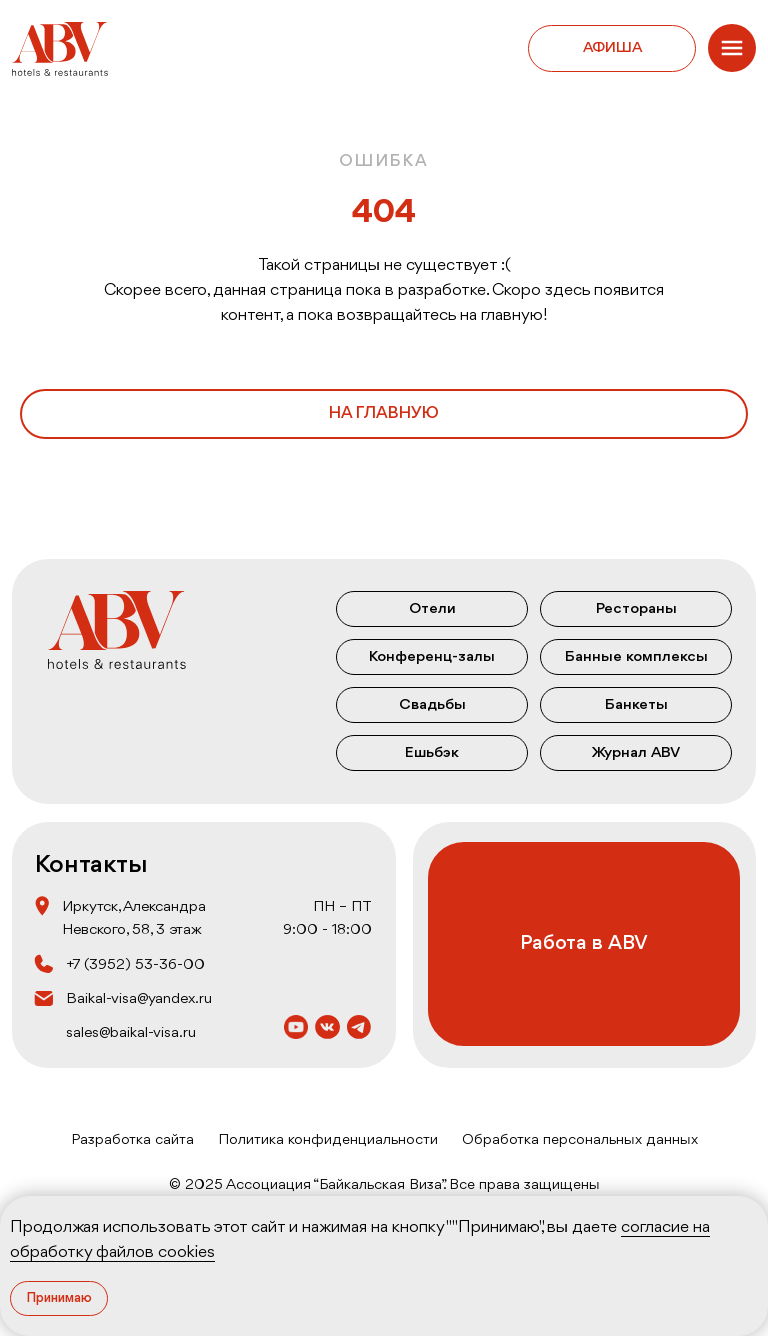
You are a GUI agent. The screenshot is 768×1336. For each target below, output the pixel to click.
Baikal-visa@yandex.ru (139, 999)
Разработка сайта (132, 1140)
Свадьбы (432, 705)
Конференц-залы (432, 657)
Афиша (612, 48)
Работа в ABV (584, 943)
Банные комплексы (636, 657)
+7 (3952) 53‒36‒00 (135, 965)
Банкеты (636, 705)
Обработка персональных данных (580, 1140)
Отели (432, 609)
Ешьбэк (432, 753)
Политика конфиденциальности (328, 1140)
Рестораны (636, 609)
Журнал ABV (636, 753)
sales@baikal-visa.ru (131, 1033)
